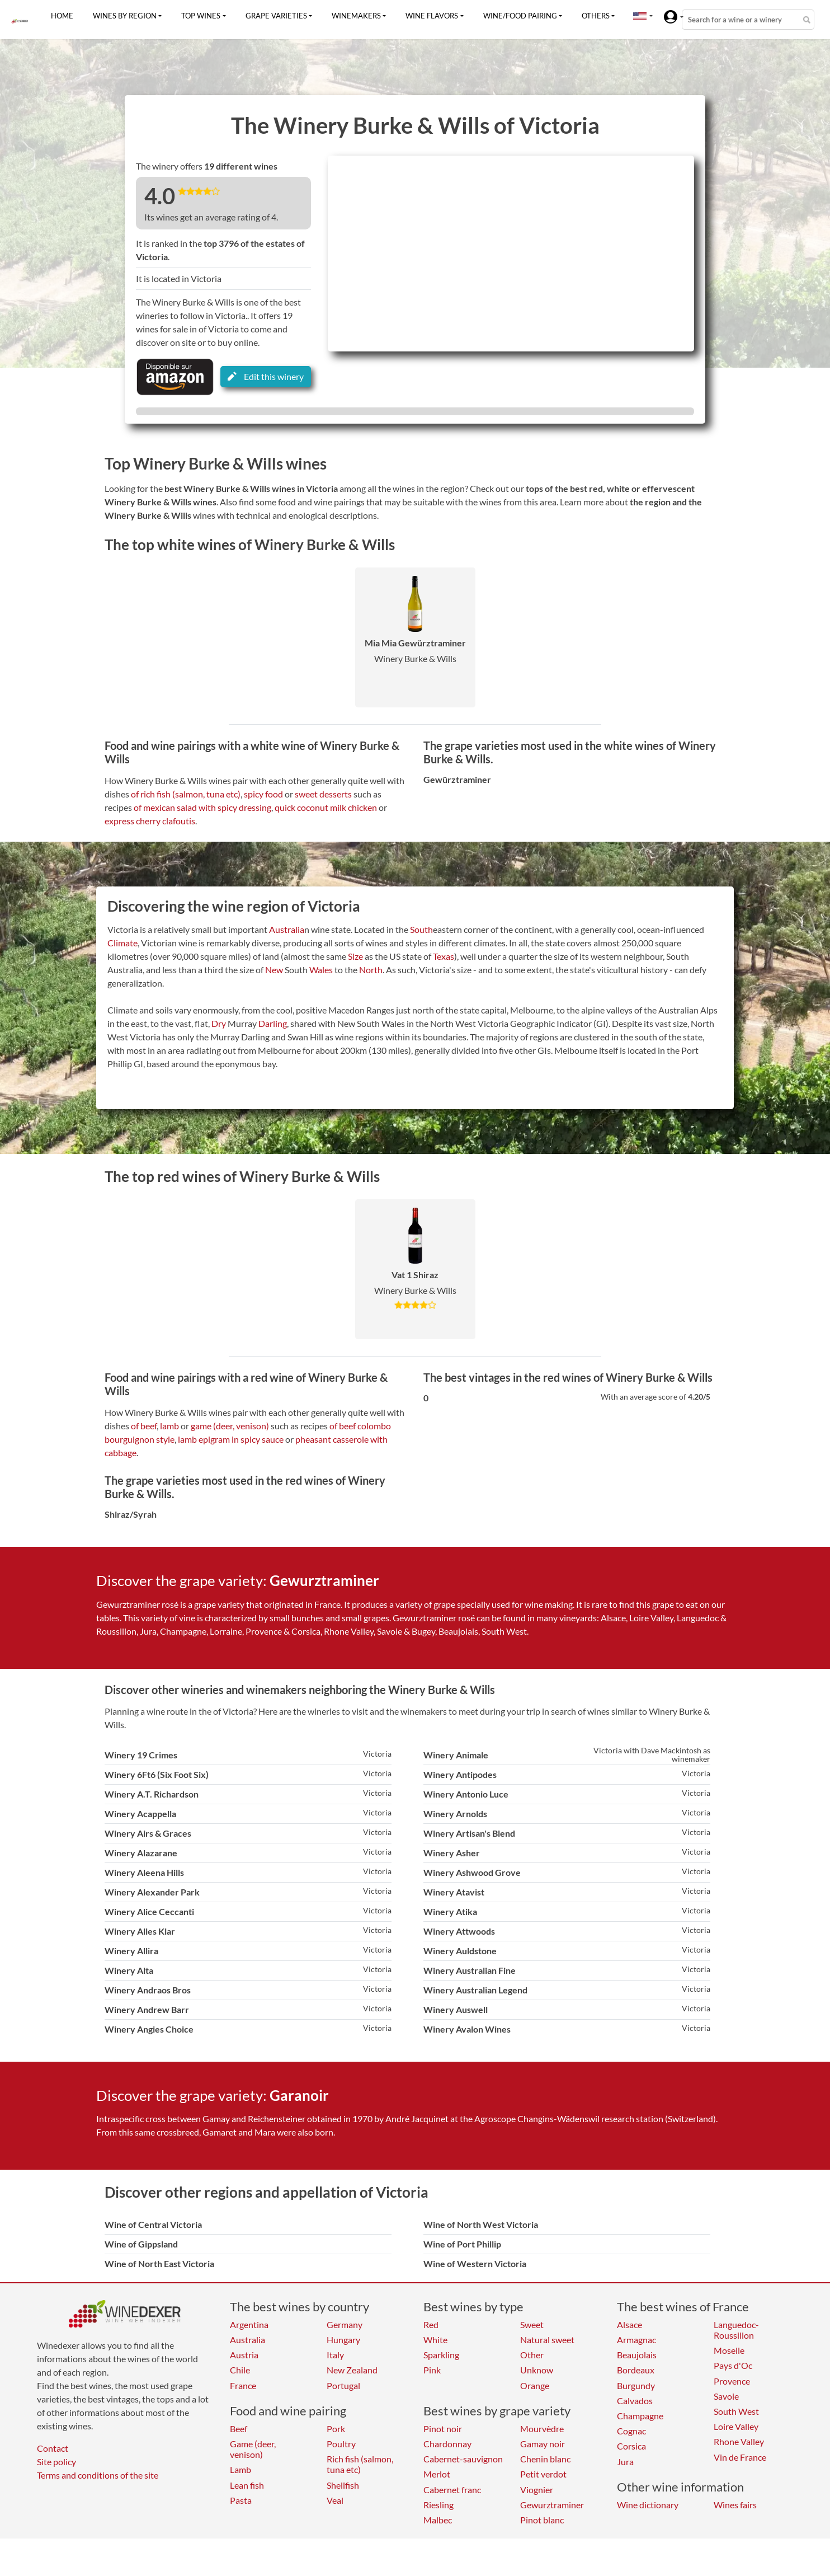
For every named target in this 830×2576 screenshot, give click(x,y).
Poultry (341, 2443)
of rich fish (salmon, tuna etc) (185, 794)
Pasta (241, 2500)
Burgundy (636, 2385)
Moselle (729, 2350)
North (371, 969)
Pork (336, 2428)
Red (430, 2324)
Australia (286, 929)
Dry (218, 1023)
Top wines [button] (200, 15)
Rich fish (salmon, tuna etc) (360, 2464)
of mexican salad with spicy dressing (202, 807)
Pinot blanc (542, 2519)
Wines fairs (735, 2504)
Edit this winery (266, 376)
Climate (122, 942)
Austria (244, 2354)
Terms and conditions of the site (97, 2475)
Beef (238, 2428)
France (243, 2385)
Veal (335, 2500)
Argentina (249, 2324)
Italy (335, 2354)
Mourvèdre (542, 2428)
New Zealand (352, 2369)
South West (736, 2411)
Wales (321, 969)
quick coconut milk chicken (326, 807)
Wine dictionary (647, 2504)
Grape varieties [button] (276, 15)
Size (355, 956)
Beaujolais (637, 2354)
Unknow (536, 2369)
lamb (169, 1425)
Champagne (640, 2415)
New (274, 969)
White (435, 2339)
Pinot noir (442, 2428)
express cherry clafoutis (150, 820)
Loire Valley (736, 2426)
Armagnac (636, 2339)
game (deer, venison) (230, 1425)
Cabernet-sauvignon (463, 2458)
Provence (732, 2381)
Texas (443, 956)
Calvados (635, 2400)
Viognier (536, 2489)
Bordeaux (635, 2369)
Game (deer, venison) (253, 2449)
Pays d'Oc (733, 2365)
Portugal (343, 2385)
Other (532, 2354)
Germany (344, 2324)
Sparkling (441, 2354)
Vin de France (740, 2457)
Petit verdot (543, 2474)
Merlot (436, 2474)
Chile (240, 2369)
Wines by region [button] (125, 15)
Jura (625, 2461)
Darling (272, 1023)
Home (62, 15)
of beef (144, 1425)
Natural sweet (547, 2339)
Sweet (532, 2324)
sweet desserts (323, 794)
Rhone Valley (739, 2441)
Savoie (726, 2396)
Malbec (437, 2519)
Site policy (56, 2461)
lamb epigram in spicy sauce (231, 1439)
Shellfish (343, 2485)
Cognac (631, 2430)
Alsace (629, 2324)
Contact (52, 2448)
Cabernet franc (452, 2489)
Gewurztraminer (552, 2504)
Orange (534, 2385)
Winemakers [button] (356, 15)
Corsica (631, 2446)
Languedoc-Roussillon (736, 2329)
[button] (640, 16)
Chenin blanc (545, 2458)
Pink (432, 2369)
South (421, 929)
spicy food (263, 794)
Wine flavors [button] (431, 15)
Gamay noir (542, 2443)
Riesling (438, 2504)
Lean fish (247, 2485)
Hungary (343, 2339)
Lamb (240, 2469)
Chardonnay (447, 2443)
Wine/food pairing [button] (520, 15)
